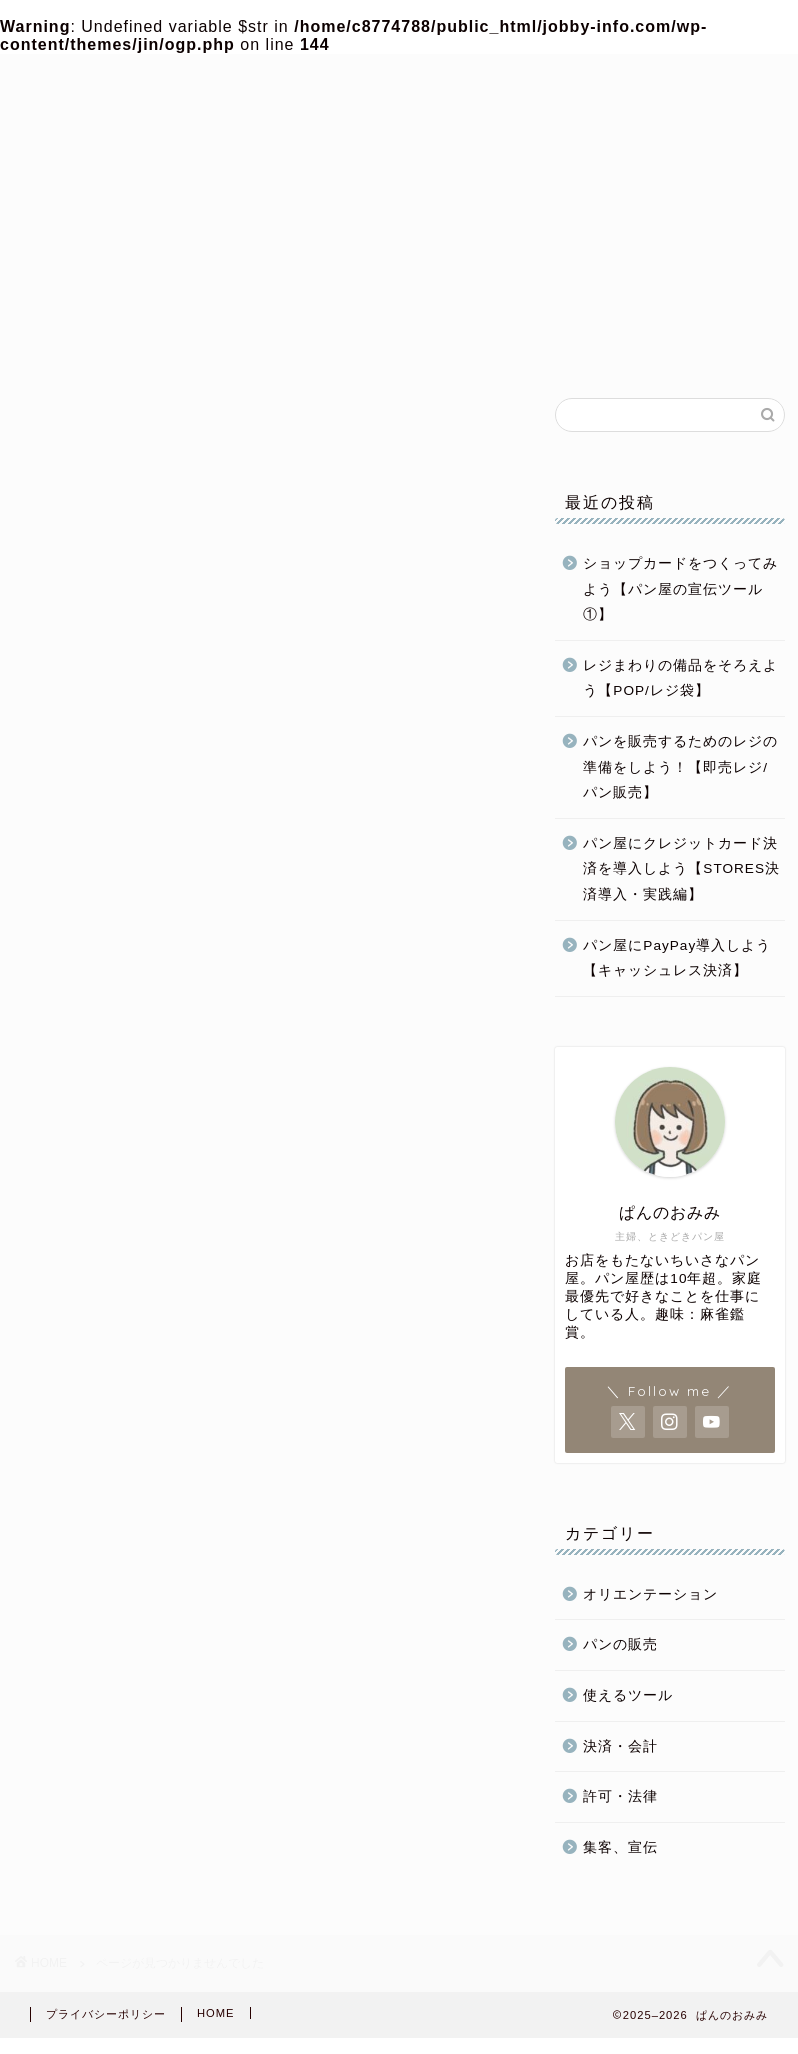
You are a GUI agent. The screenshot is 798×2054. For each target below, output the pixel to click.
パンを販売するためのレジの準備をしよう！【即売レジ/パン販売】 (680, 767)
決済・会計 (620, 1746)
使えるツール (628, 1695)
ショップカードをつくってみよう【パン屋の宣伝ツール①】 (680, 589)
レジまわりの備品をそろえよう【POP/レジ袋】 (680, 678)
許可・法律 (620, 1796)
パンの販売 (563, 344)
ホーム (99, 344)
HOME (216, 2013)
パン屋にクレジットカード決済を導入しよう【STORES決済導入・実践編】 (681, 869)
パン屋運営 (408, 344)
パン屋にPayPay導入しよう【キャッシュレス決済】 (677, 958)
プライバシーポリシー (106, 2014)
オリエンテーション (650, 1594)
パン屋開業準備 (253, 344)
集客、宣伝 (620, 1847)
